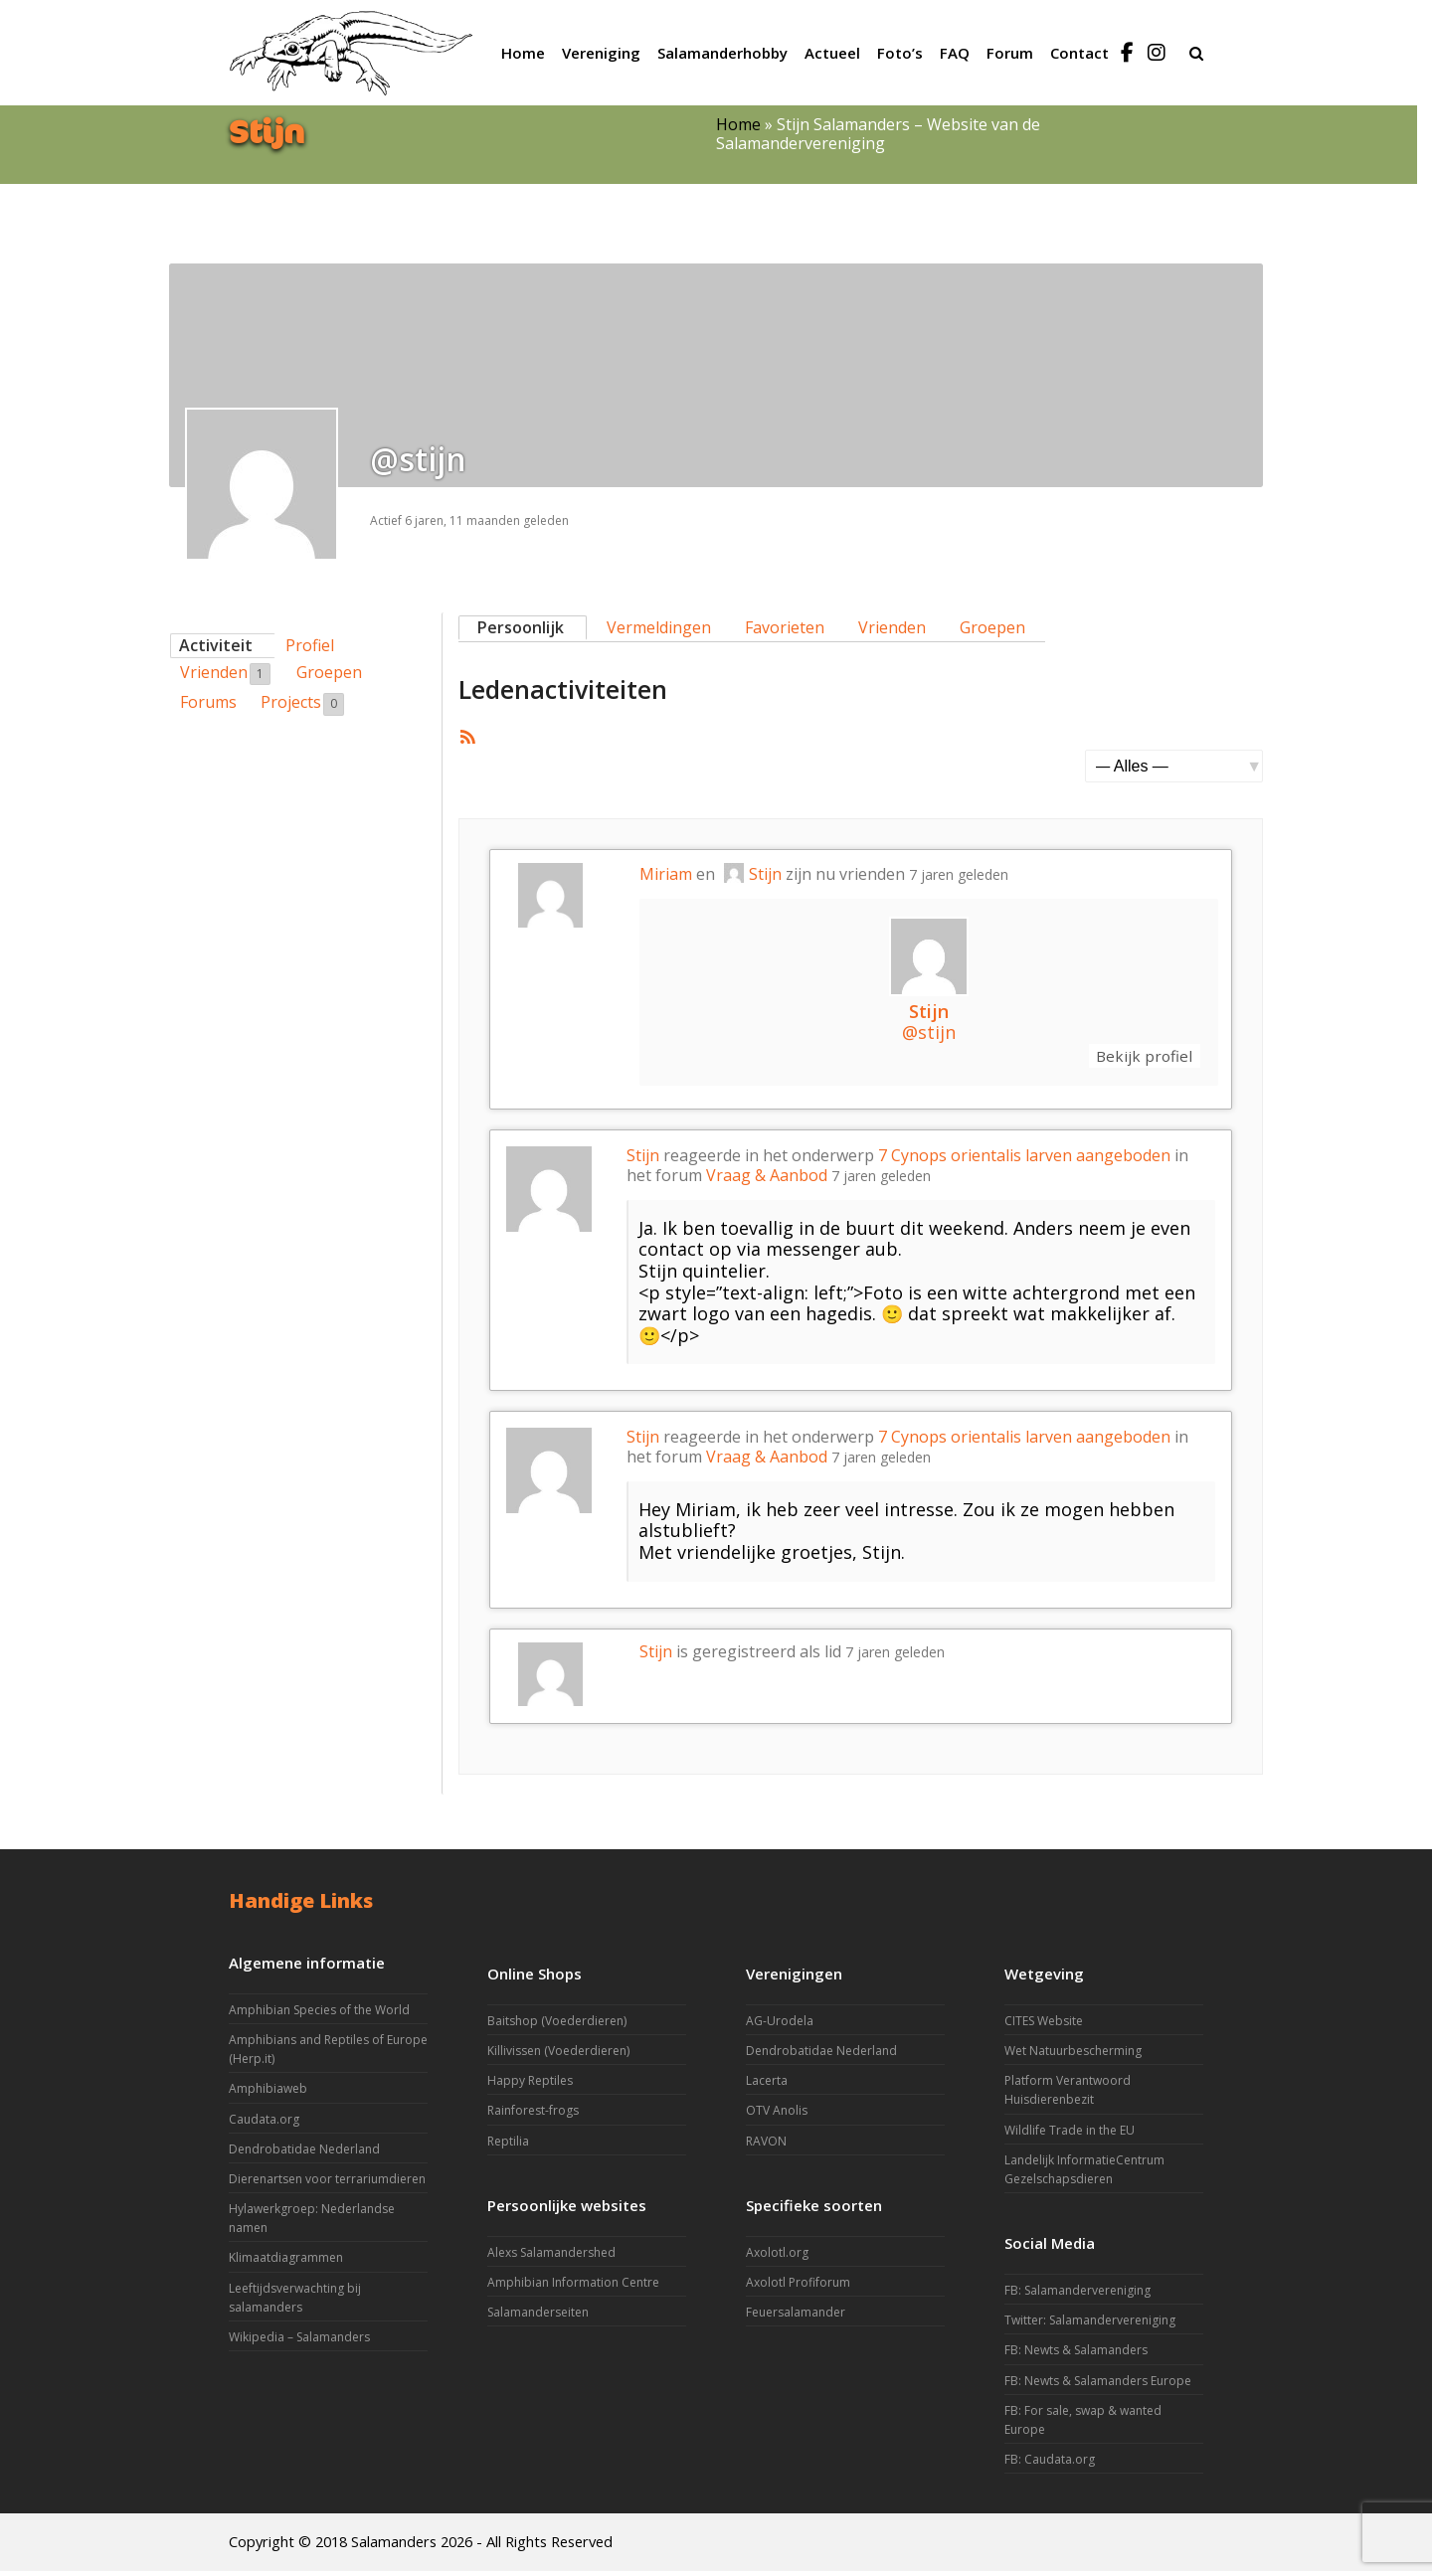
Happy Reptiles (530, 2085)
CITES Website (1043, 2024)
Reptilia (508, 2145)
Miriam (665, 874)
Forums (208, 702)
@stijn (929, 1032)
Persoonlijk (520, 627)
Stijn (753, 874)
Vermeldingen (659, 627)
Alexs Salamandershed (551, 2256)
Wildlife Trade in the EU (1069, 2134)
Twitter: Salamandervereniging (1089, 2325)
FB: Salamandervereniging (1077, 2295)
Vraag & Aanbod (766, 1179)
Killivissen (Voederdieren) (558, 2054)
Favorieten (784, 627)
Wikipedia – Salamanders (299, 2340)
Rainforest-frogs (533, 2115)
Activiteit (216, 645)
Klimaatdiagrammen (286, 2262)
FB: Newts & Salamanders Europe (1097, 2384)
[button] (1196, 53)
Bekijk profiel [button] (1134, 1058)
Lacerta (767, 2085)
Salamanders (394, 2546)
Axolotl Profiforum (798, 2286)
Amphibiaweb (268, 2093)
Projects (302, 703)
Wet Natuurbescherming (1073, 2054)
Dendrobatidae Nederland (304, 2153)
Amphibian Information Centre (573, 2286)
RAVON (766, 2145)
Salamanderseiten (538, 2317)
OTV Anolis (776, 2115)
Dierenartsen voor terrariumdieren (327, 2182)
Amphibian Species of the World (319, 2013)
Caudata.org (264, 2123)
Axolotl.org (777, 2256)
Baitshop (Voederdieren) (556, 2024)
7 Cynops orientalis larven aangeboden (1024, 1160)
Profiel (309, 645)
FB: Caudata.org (1049, 2464)
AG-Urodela (779, 2024)
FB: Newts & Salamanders (1076, 2354)
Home (738, 124)
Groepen (329, 672)
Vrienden (225, 673)
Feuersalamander (795, 2317)
